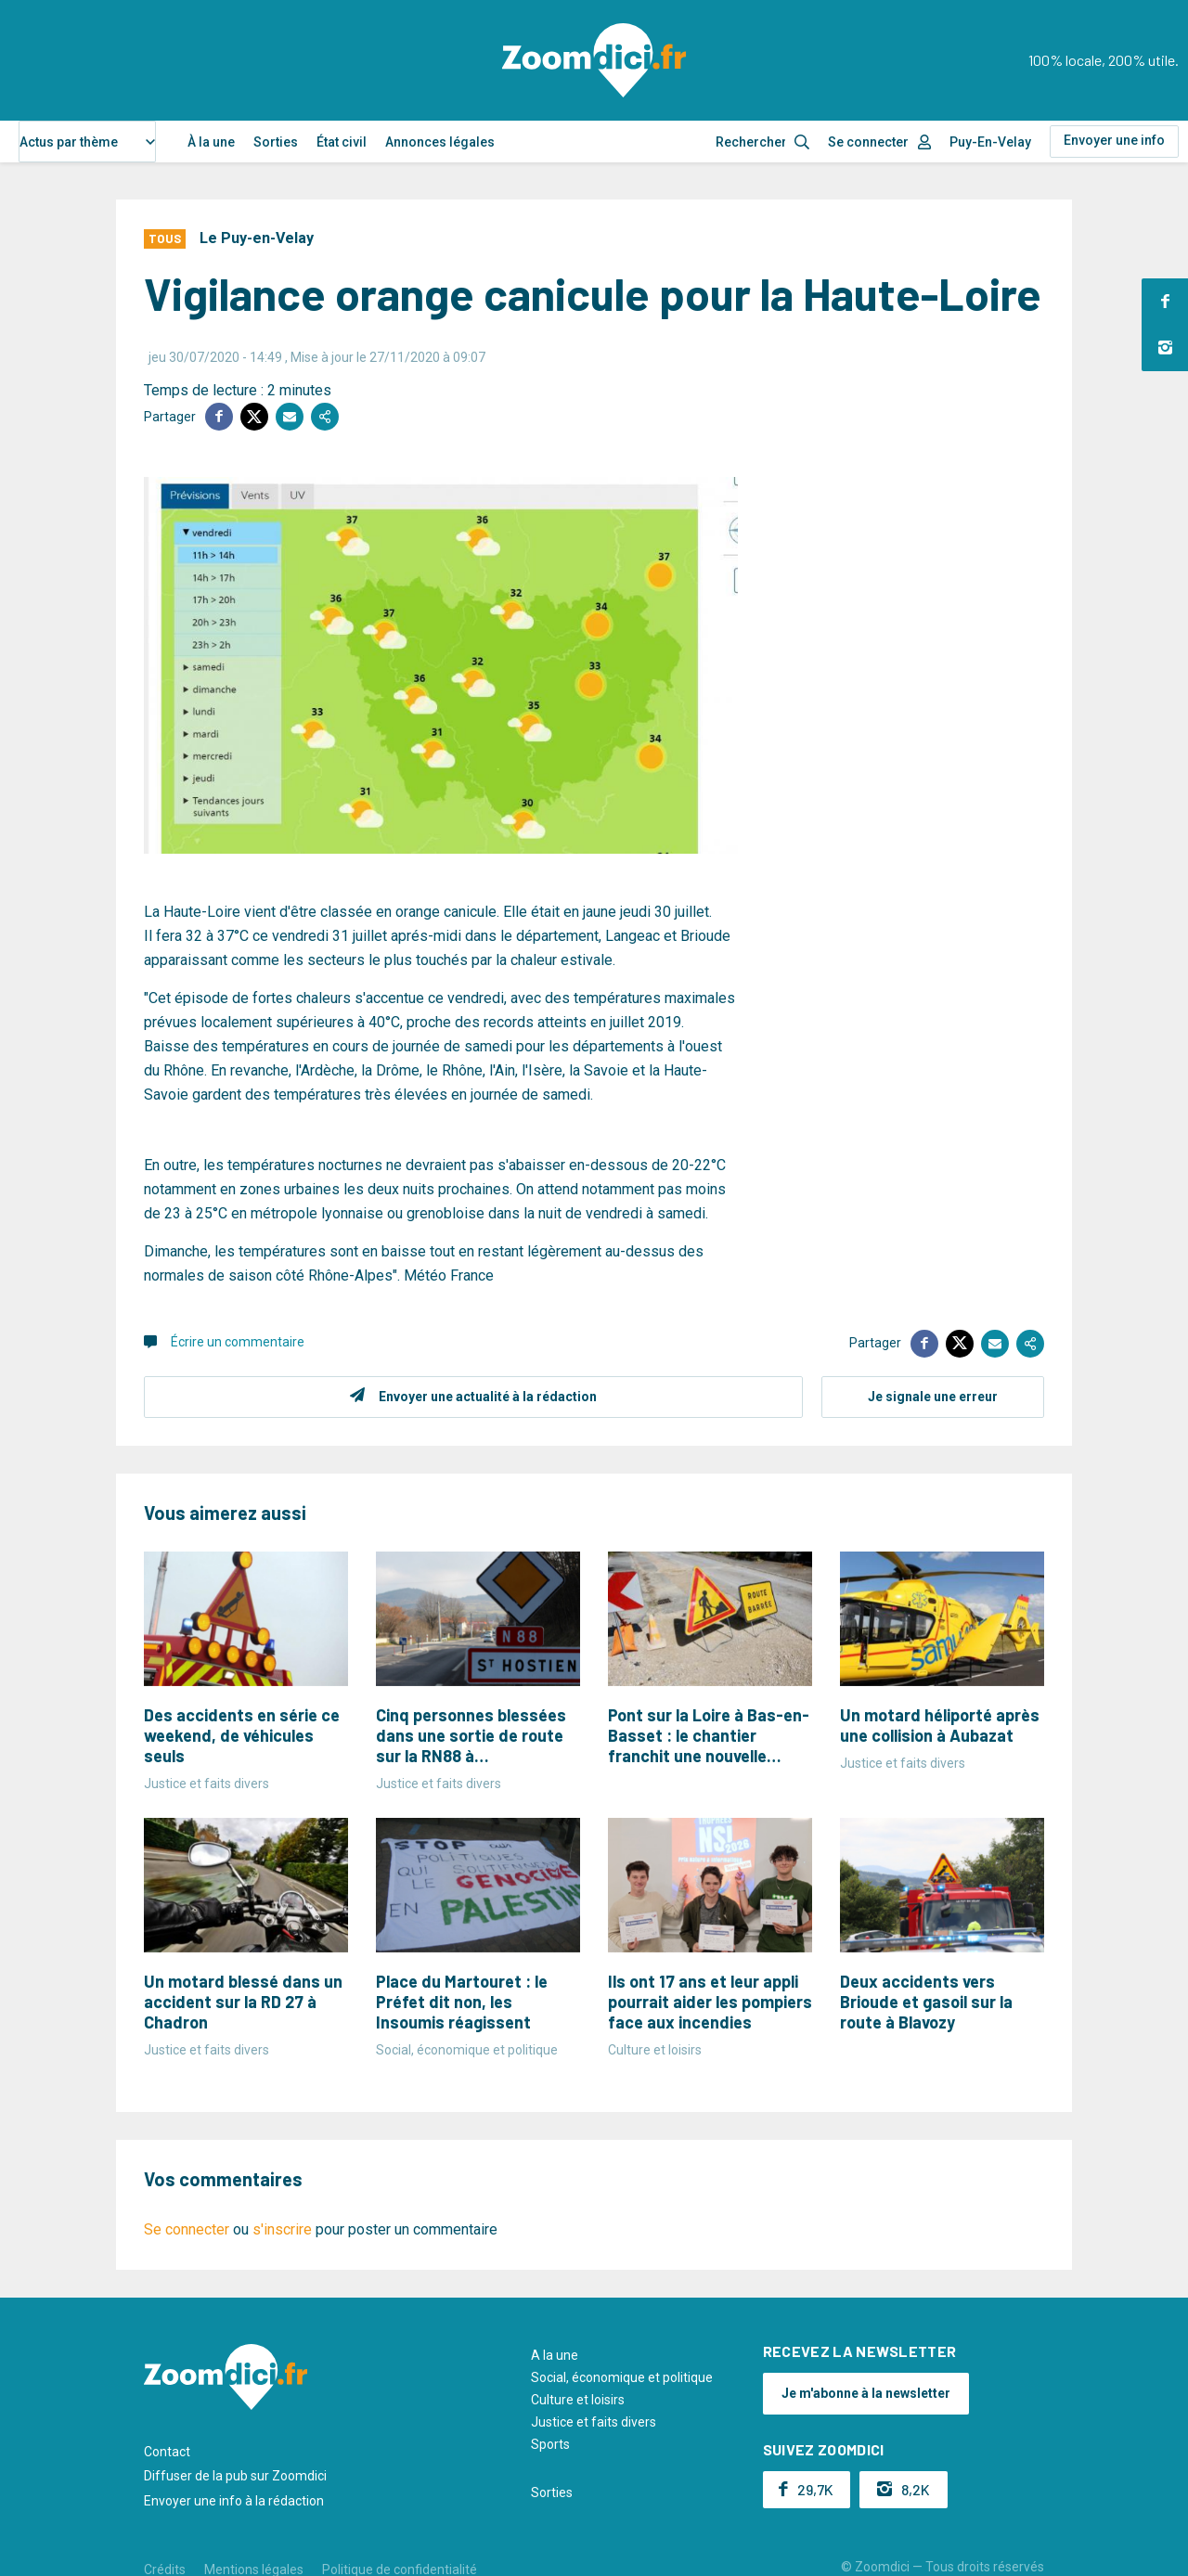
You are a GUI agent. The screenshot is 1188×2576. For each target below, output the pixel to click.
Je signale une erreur (933, 1396)
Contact (167, 2451)
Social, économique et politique (622, 2377)
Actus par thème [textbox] (68, 142)
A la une (554, 2355)
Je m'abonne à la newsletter (865, 2393)
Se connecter (868, 142)
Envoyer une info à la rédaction (234, 2500)
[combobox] (87, 141)
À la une (211, 142)
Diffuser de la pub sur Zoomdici (235, 2475)
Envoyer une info (1114, 140)
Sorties (275, 142)
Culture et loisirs (578, 2399)
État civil (341, 142)
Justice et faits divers (593, 2422)
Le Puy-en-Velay (257, 238)
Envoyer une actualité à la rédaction (488, 1396)
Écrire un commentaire (237, 1341)
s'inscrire (282, 2229)
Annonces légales (440, 142)
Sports (550, 2444)
